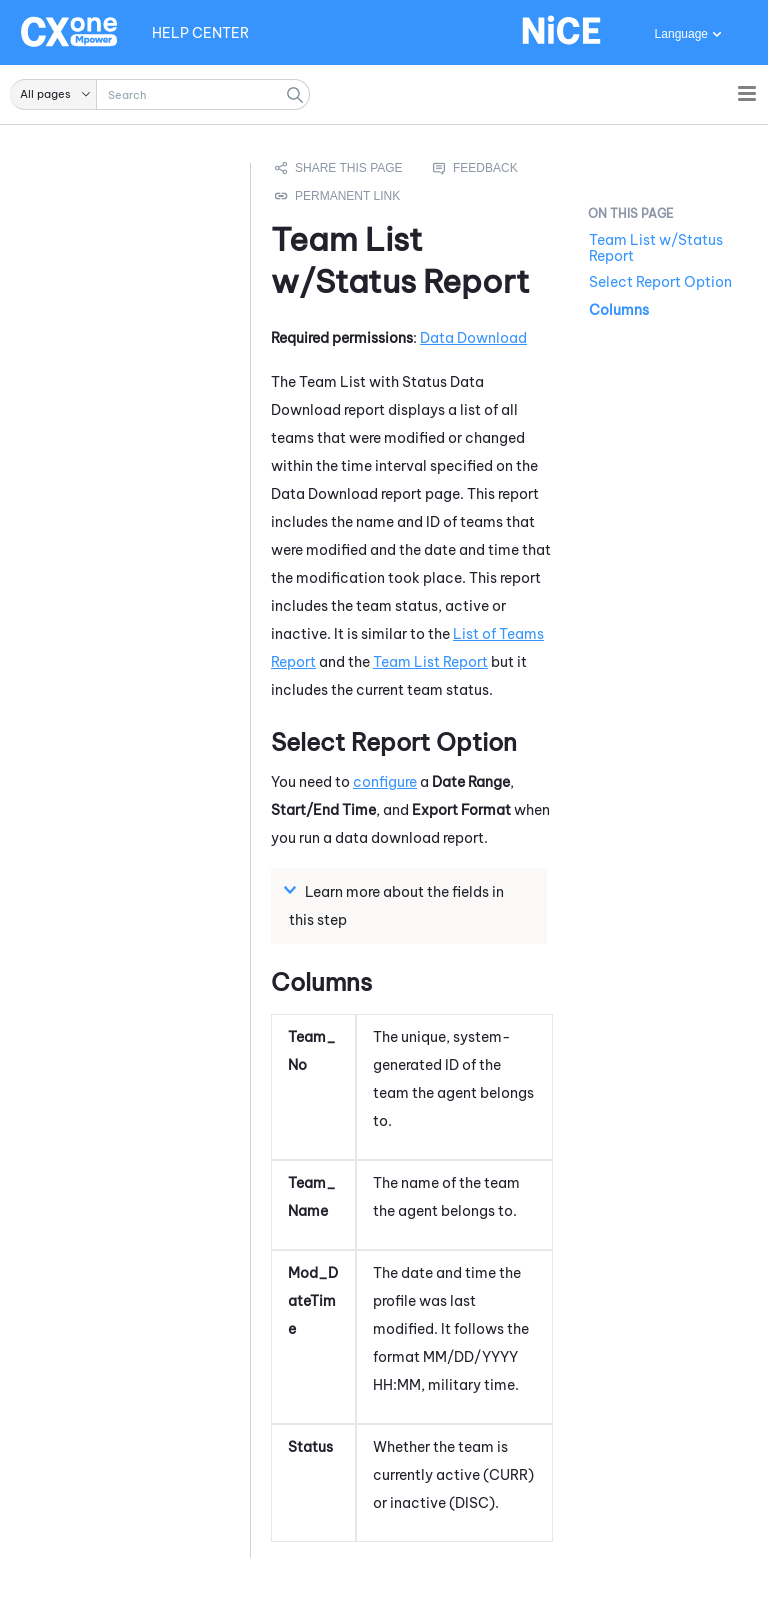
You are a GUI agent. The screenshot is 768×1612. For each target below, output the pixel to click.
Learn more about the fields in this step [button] (396, 905)
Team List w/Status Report (656, 248)
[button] (53, 94)
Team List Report (430, 662)
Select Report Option (660, 282)
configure (385, 782)
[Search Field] (160, 94)
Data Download (473, 338)
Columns (619, 310)
